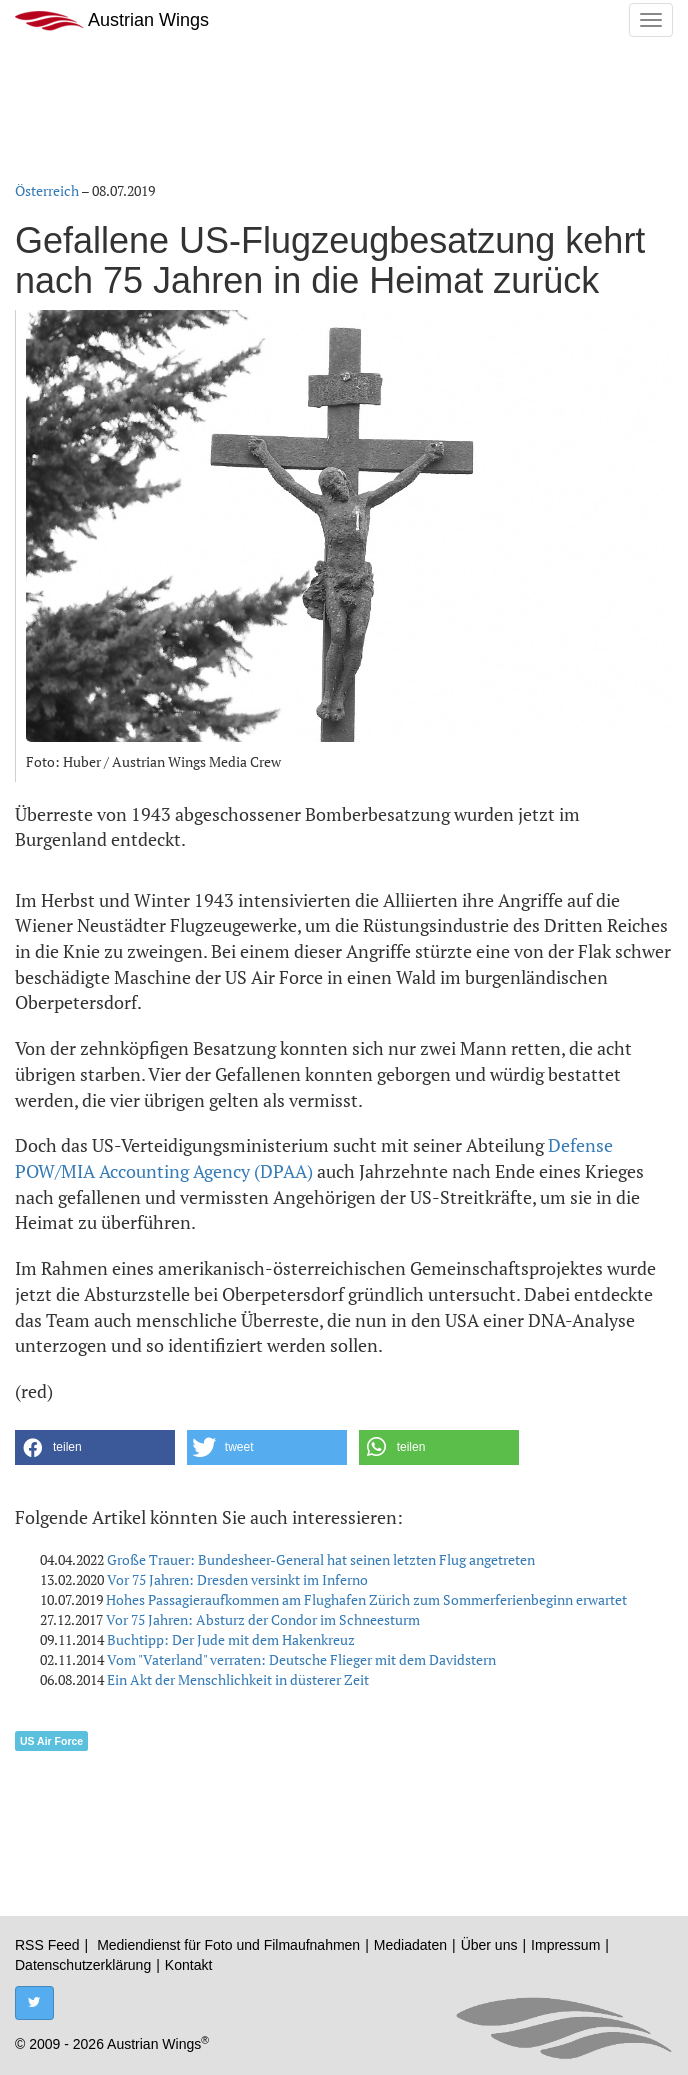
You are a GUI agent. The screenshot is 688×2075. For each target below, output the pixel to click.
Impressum (565, 1945)
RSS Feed (47, 1945)
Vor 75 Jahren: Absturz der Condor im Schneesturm (263, 1619)
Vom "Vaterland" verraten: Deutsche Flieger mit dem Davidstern (301, 1659)
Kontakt (188, 1965)
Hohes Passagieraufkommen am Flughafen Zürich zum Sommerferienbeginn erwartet (366, 1599)
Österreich (47, 190)
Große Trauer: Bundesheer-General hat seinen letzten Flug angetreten (321, 1559)
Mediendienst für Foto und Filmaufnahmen (228, 1945)
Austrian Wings (112, 20)
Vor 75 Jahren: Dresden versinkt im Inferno (237, 1579)
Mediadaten (410, 1945)
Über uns (489, 1945)
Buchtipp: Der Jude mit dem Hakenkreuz (231, 1639)
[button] (95, 1447)
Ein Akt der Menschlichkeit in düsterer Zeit (238, 1679)
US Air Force (51, 1741)
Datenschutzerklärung (83, 1965)
